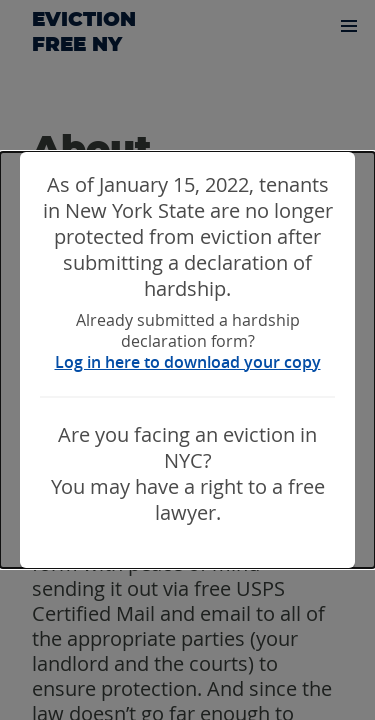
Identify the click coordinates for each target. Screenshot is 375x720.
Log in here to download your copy (188, 362)
